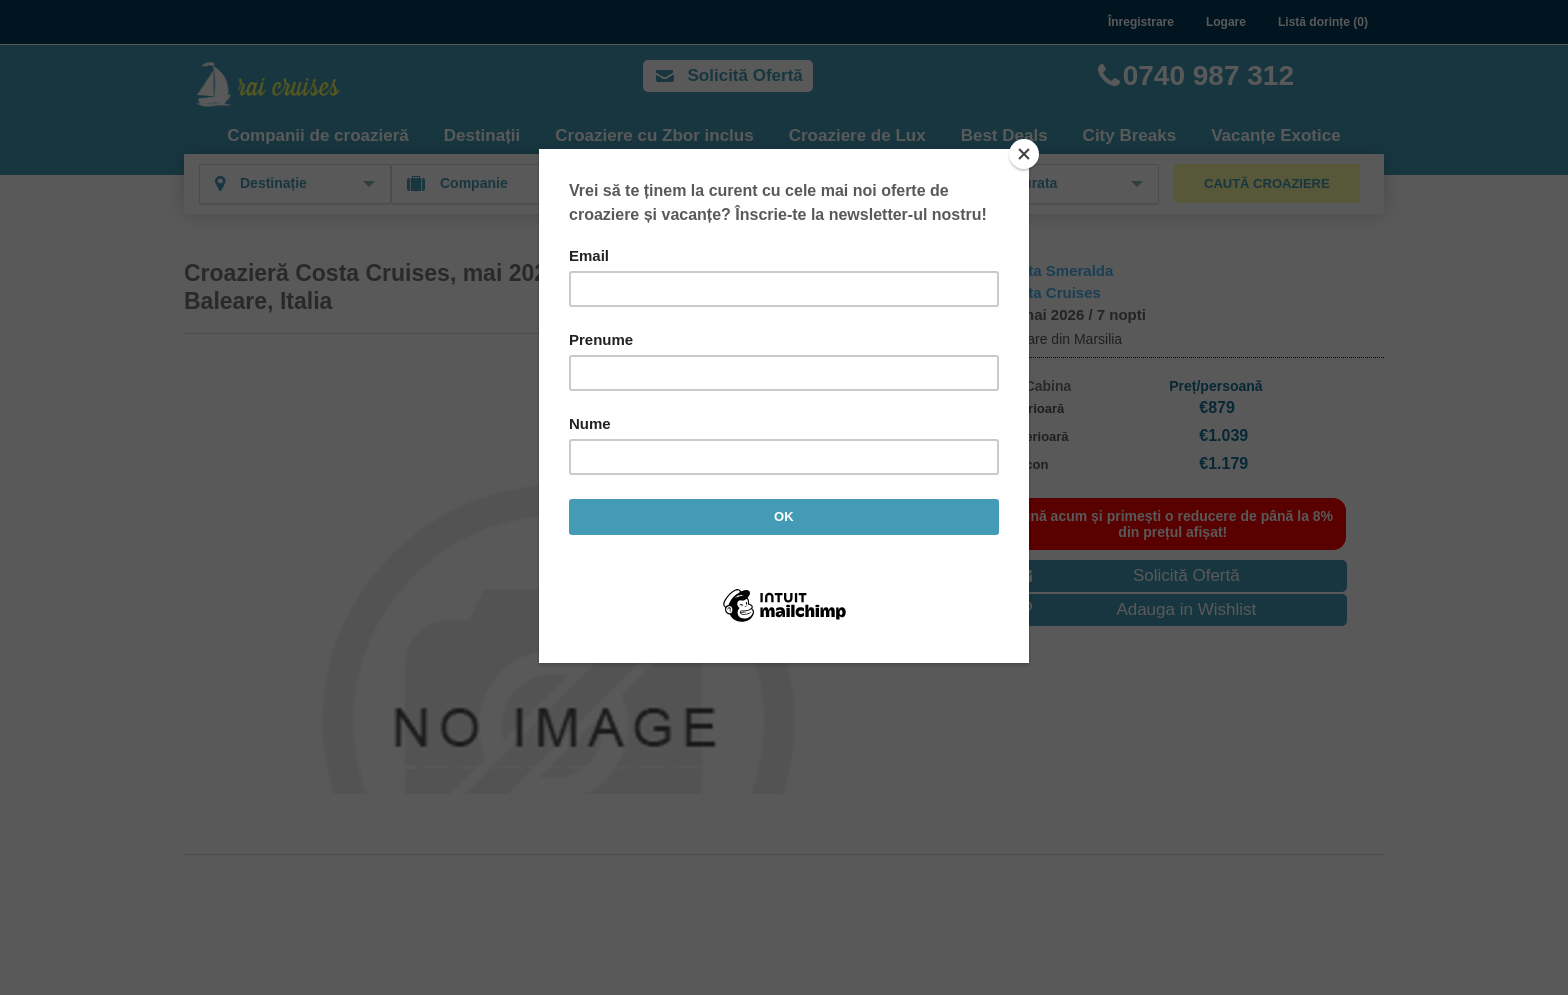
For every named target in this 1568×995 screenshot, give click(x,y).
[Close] (1024, 154)
